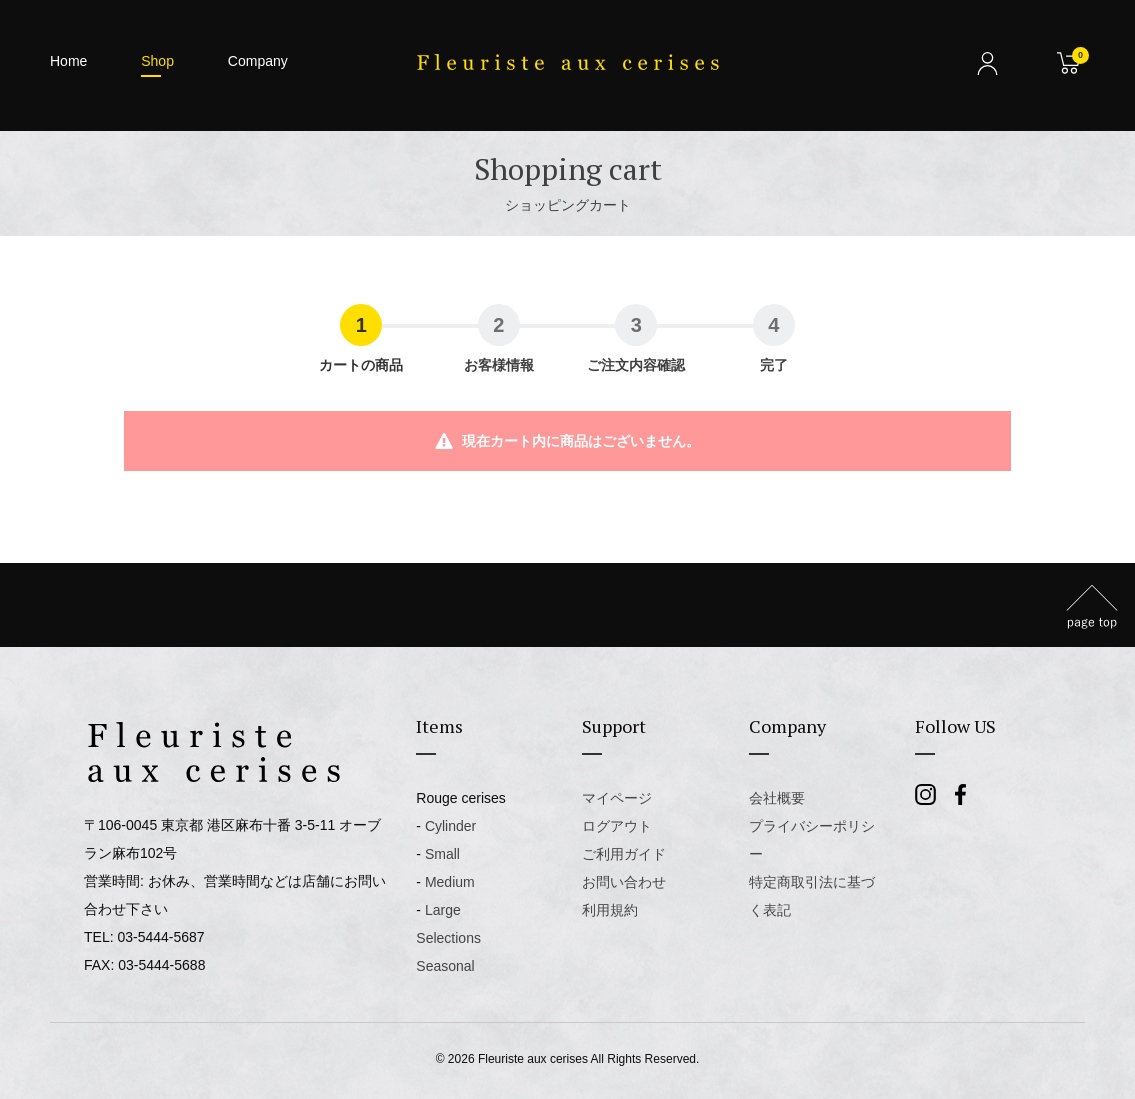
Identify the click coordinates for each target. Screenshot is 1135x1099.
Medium (450, 882)
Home (68, 61)
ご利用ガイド (624, 854)
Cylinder (450, 826)
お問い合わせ (624, 882)
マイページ (617, 798)
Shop (157, 61)
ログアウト (617, 826)
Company (258, 61)
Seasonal (445, 966)
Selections (448, 938)
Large (443, 910)
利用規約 (610, 910)
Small (442, 854)
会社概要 (777, 798)
